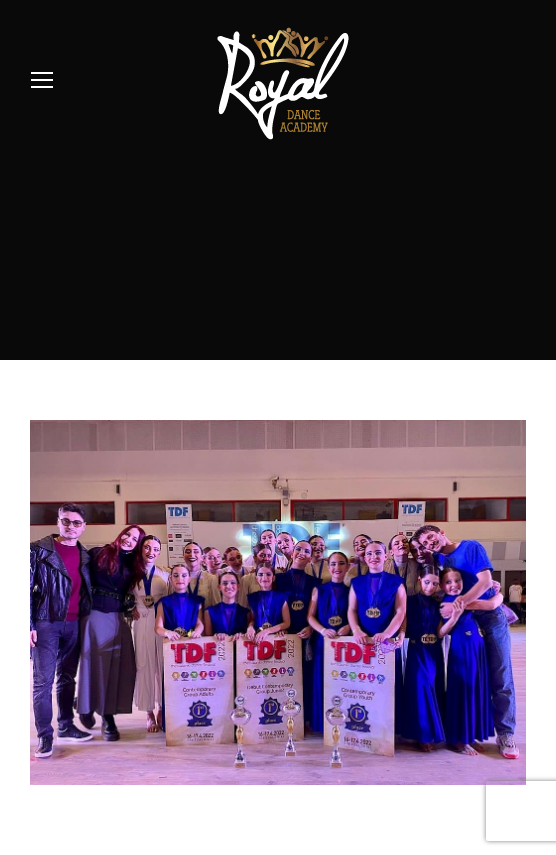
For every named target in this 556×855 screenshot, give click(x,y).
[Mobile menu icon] (42, 80)
